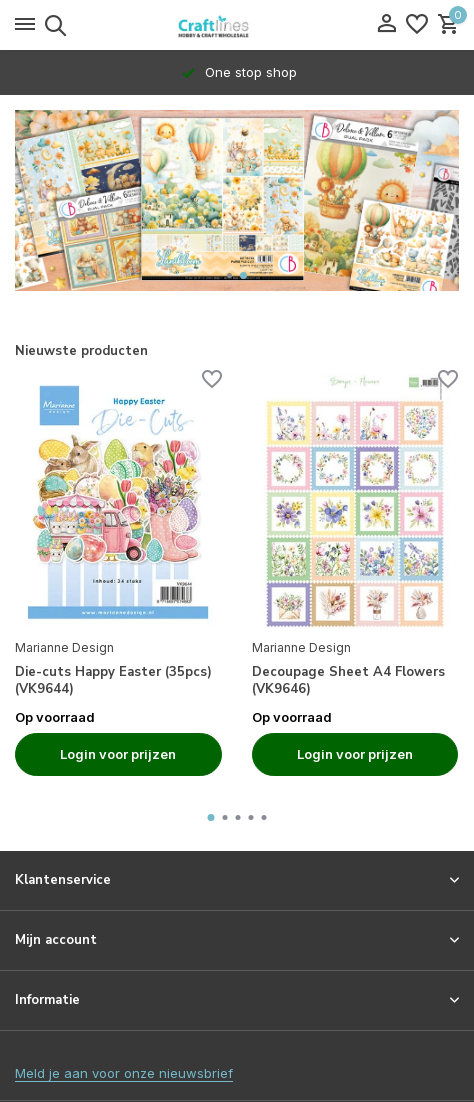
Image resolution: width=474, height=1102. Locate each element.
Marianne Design (64, 647)
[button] (229, 275)
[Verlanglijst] (417, 25)
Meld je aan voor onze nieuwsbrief (124, 1073)
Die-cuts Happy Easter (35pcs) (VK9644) (113, 681)
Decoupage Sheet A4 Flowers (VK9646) (348, 681)
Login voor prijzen (118, 754)
